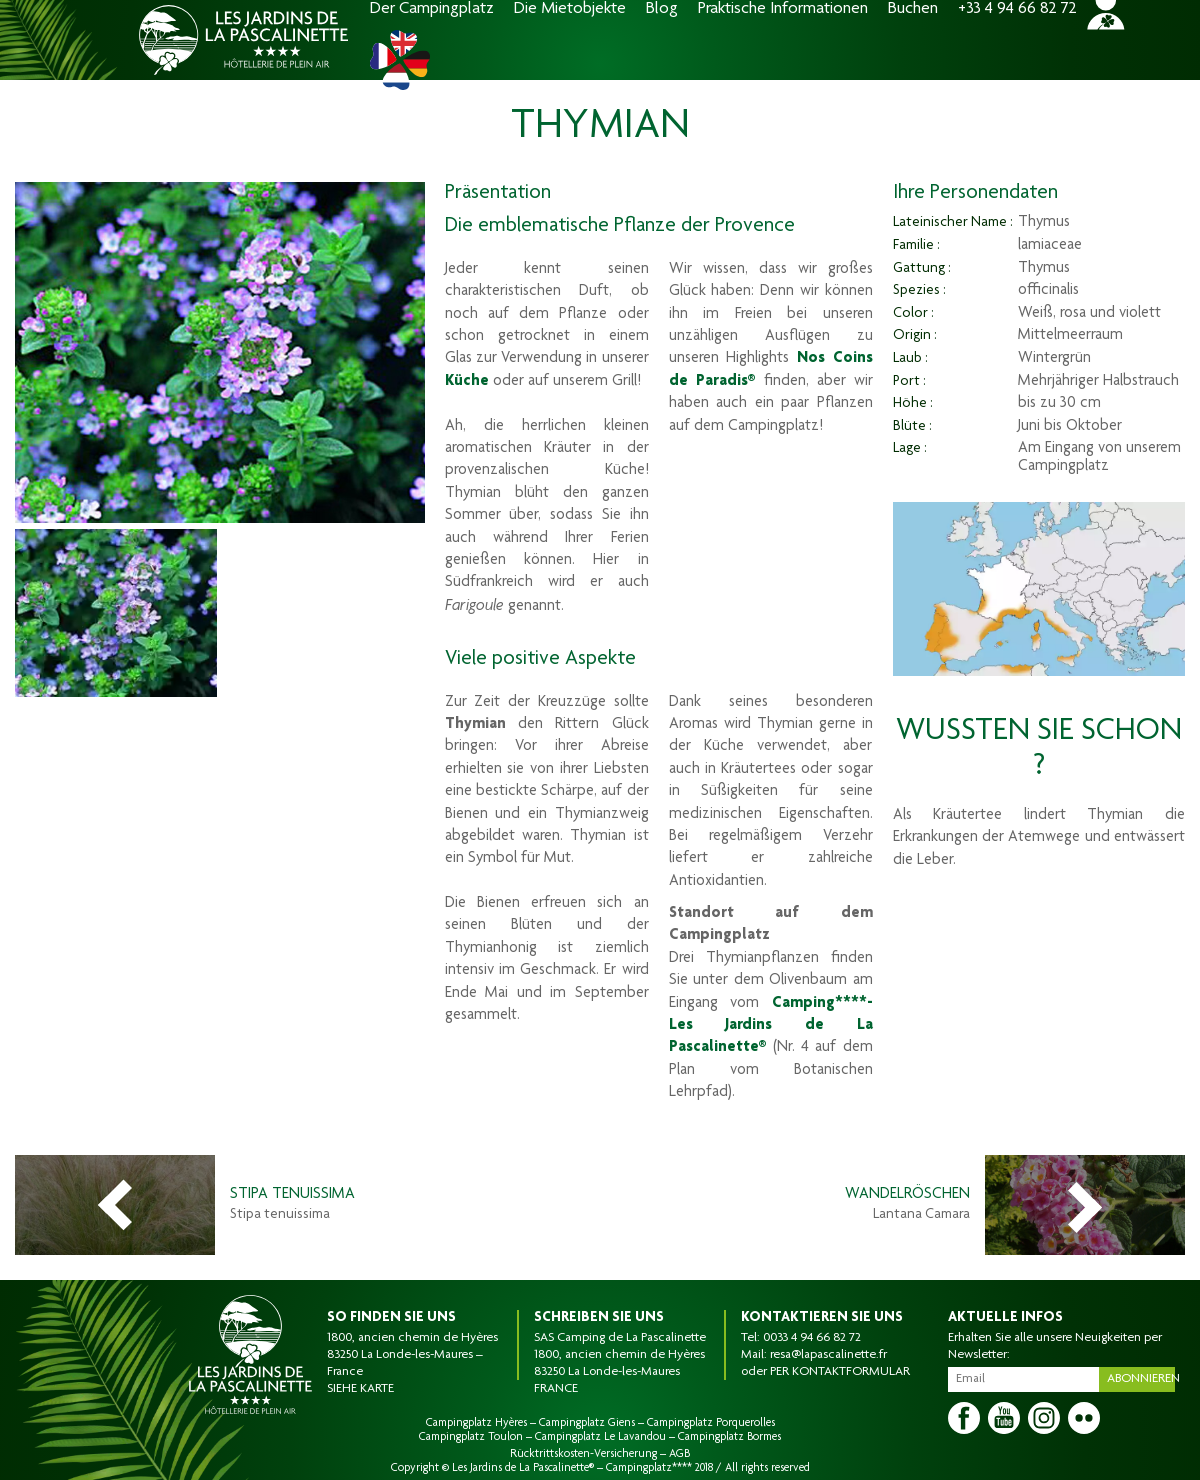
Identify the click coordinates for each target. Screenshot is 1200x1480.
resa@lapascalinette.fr (828, 1355)
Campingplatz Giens (587, 1423)
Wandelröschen (907, 1195)
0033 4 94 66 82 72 (812, 1338)
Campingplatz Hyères (476, 1423)
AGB (679, 1454)
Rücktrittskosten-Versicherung (583, 1454)
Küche (467, 382)
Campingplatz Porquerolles (711, 1423)
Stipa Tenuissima (292, 1195)
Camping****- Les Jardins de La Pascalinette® (771, 1026)
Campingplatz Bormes (729, 1437)
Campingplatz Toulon (471, 1437)
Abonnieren (1141, 1379)
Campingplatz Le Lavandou (600, 1437)
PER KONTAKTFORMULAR (840, 1372)
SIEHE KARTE (360, 1389)
